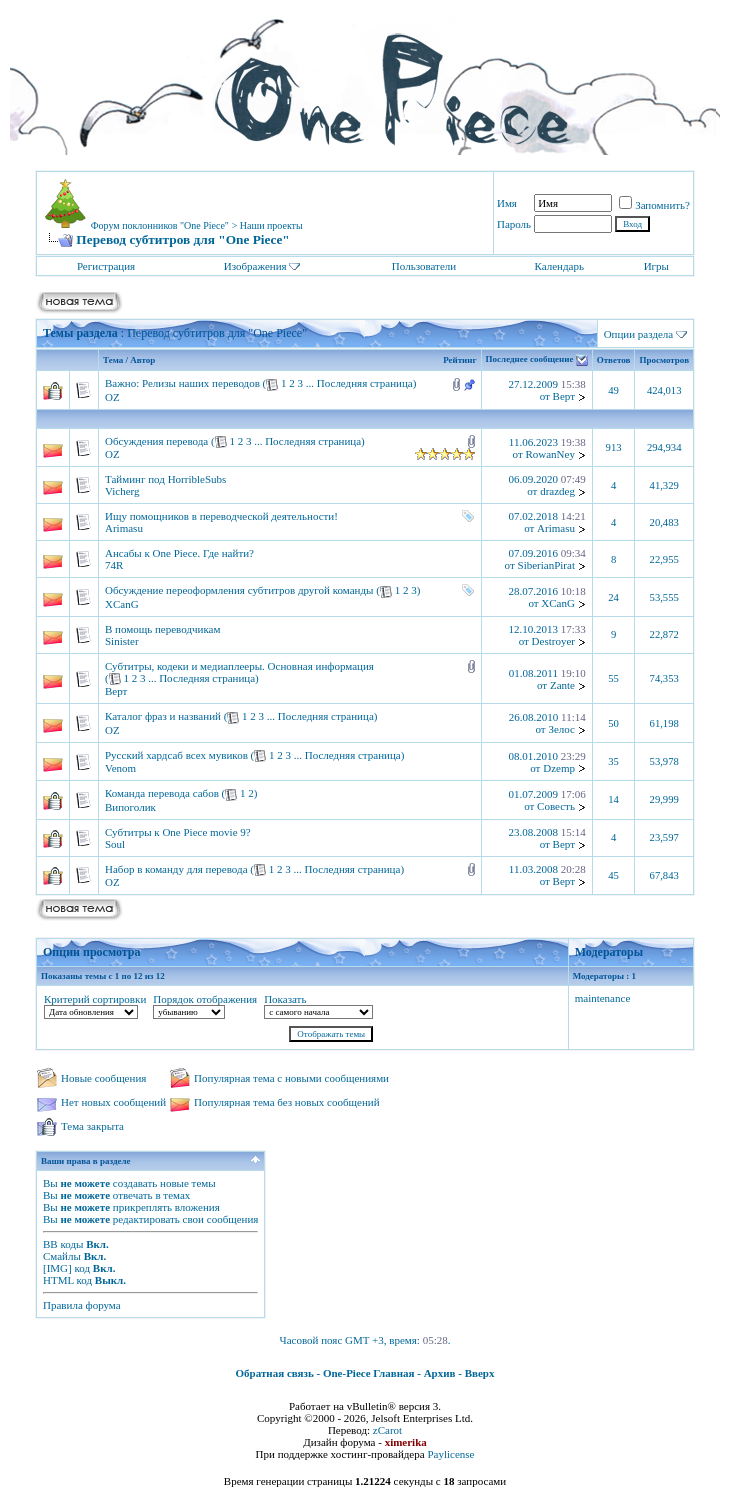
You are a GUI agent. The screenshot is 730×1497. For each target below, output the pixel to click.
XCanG (122, 604)
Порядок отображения (205, 999)
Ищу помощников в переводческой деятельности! (221, 516)
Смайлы (62, 1256)
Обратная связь (275, 1373)
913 (614, 447)
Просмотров (664, 360)
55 (613, 678)
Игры (656, 266)
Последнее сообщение (530, 360)
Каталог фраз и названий (163, 716)
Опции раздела (639, 334)
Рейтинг (459, 360)
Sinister (122, 641)
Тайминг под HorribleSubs (165, 479)
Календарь (559, 266)
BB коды (63, 1244)
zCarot (387, 1430)
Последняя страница (365, 383)
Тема (113, 360)
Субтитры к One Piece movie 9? (178, 832)
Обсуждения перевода (156, 441)
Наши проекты (271, 225)
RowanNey (550, 454)
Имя (507, 203)
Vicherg (122, 491)
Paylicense (450, 1454)
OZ (112, 397)
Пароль (514, 224)
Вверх (480, 1373)
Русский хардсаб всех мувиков (176, 755)
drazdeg (557, 491)
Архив (440, 1373)
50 (613, 723)
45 (613, 875)
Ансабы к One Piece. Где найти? (179, 553)
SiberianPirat (546, 565)
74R (114, 565)
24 (613, 597)
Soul (115, 844)
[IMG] (57, 1268)
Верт (564, 396)
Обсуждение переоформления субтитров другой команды (239, 590)
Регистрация (106, 266)
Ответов (614, 360)
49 (613, 390)
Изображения (255, 266)
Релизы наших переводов (201, 383)
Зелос (561, 729)
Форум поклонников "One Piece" (160, 225)
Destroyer (553, 641)
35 (613, 761)
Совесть (556, 806)
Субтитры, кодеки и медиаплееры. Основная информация (239, 666)
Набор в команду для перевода (176, 869)
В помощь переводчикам (162, 629)
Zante (562, 685)
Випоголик (130, 807)
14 (613, 799)
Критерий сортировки (95, 999)
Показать (285, 999)
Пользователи (424, 266)
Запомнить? (654, 205)
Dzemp (559, 768)
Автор (142, 360)
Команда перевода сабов (162, 793)
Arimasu (124, 528)
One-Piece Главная (369, 1373)
